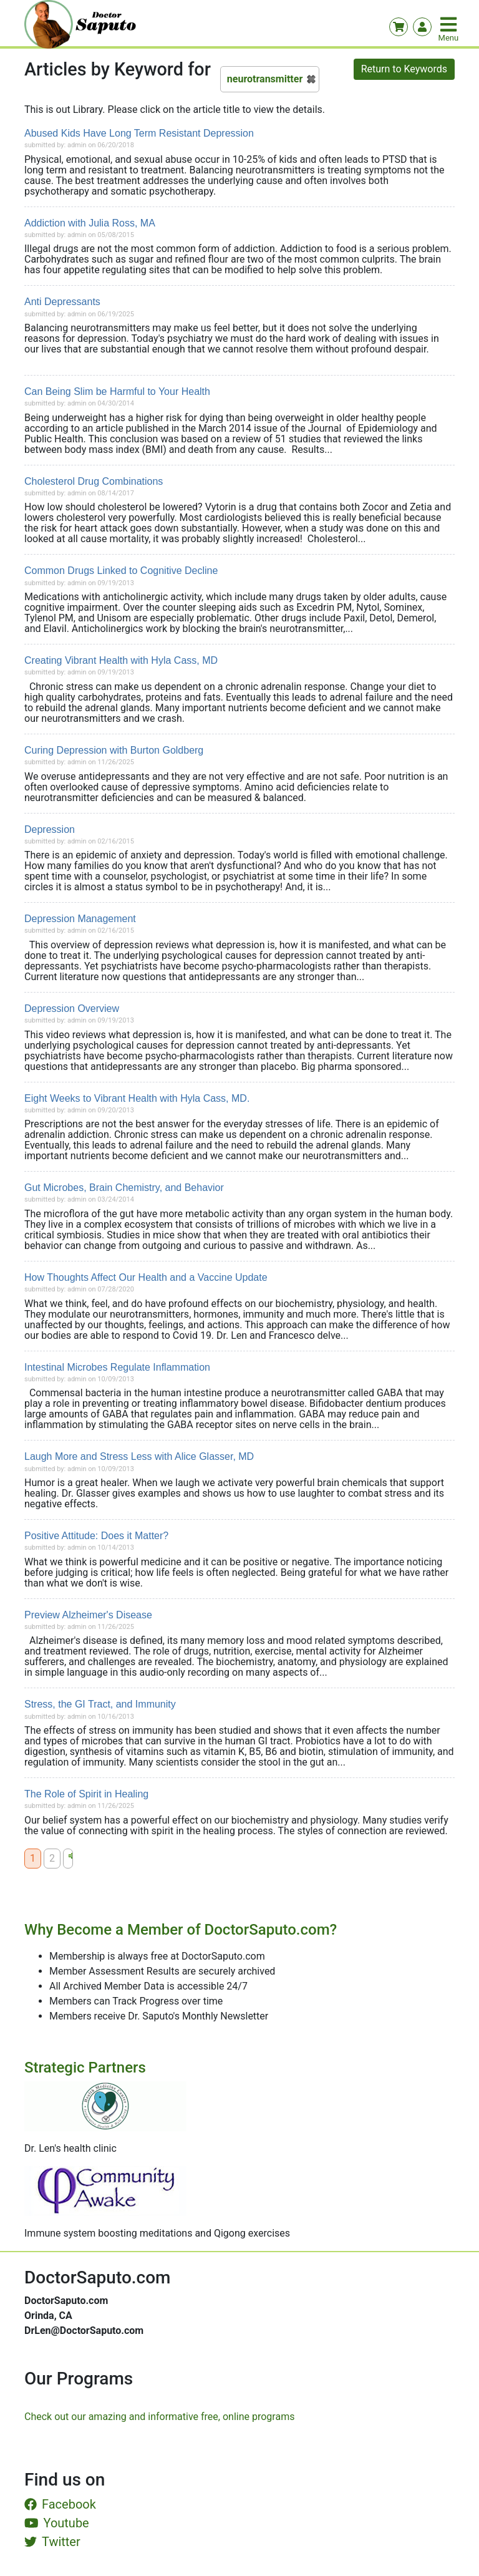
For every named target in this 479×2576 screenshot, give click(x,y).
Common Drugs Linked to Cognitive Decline (121, 570)
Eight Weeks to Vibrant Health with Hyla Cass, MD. (136, 1098)
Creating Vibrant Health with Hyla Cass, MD (121, 660)
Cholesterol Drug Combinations (93, 481)
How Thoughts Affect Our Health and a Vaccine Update (146, 1277)
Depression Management (80, 918)
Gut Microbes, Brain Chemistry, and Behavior (124, 1187)
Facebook (60, 2504)
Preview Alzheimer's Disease (88, 1615)
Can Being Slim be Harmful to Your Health (117, 391)
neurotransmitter (264, 79)
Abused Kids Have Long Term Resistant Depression (139, 133)
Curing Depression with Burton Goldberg (113, 750)
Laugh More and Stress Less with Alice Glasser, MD (139, 1456)
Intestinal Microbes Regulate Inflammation (117, 1367)
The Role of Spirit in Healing (86, 1794)
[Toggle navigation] (449, 24)
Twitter (52, 2541)
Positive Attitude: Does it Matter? (96, 1535)
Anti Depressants (62, 301)
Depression (49, 829)
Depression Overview (71, 1008)
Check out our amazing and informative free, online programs (159, 2417)
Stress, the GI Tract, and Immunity (100, 1704)
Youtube (56, 2522)
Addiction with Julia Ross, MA (89, 223)
